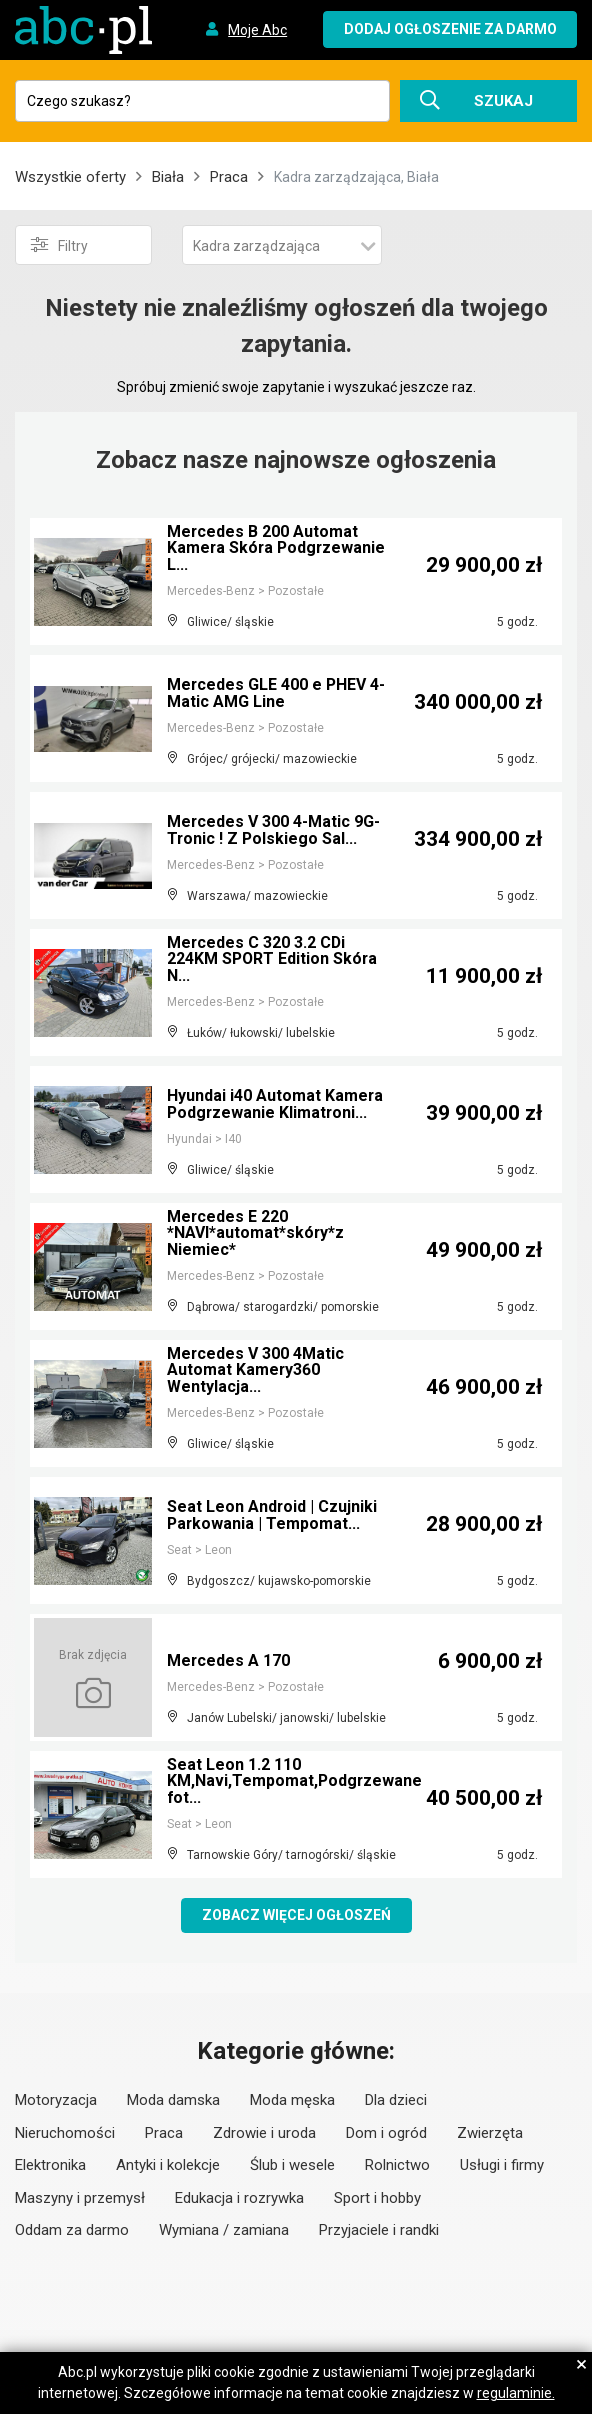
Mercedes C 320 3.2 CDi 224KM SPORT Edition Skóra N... (273, 959)
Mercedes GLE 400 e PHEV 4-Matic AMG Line (277, 693)
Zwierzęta (490, 2133)
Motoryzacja (56, 2100)
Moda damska (173, 2100)
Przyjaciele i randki (379, 2230)
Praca (229, 177)
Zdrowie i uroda (264, 2133)
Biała (168, 177)
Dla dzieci (396, 2100)
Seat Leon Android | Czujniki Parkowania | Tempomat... (272, 1515)
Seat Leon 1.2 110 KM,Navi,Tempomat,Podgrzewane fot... (295, 1781)
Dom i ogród (386, 2133)
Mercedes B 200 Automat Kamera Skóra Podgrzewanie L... (278, 548)
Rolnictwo (397, 2165)
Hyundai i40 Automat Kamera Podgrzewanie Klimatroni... (275, 1104)
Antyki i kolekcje (168, 2165)
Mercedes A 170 (229, 1660)
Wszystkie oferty (70, 177)
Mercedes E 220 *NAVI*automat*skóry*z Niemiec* (256, 1233)
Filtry (59, 245)
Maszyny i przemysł (80, 2198)
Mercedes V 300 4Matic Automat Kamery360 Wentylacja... (256, 1370)
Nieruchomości (65, 2133)
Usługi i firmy (502, 2165)
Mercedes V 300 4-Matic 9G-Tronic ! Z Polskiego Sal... (274, 830)
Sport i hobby (377, 2198)
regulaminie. (516, 2393)
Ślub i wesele (292, 2165)
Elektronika (50, 2165)
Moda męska (292, 2100)
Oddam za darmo (72, 2230)
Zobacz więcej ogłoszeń (296, 1915)
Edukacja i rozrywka (239, 2198)
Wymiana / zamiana (224, 2230)
